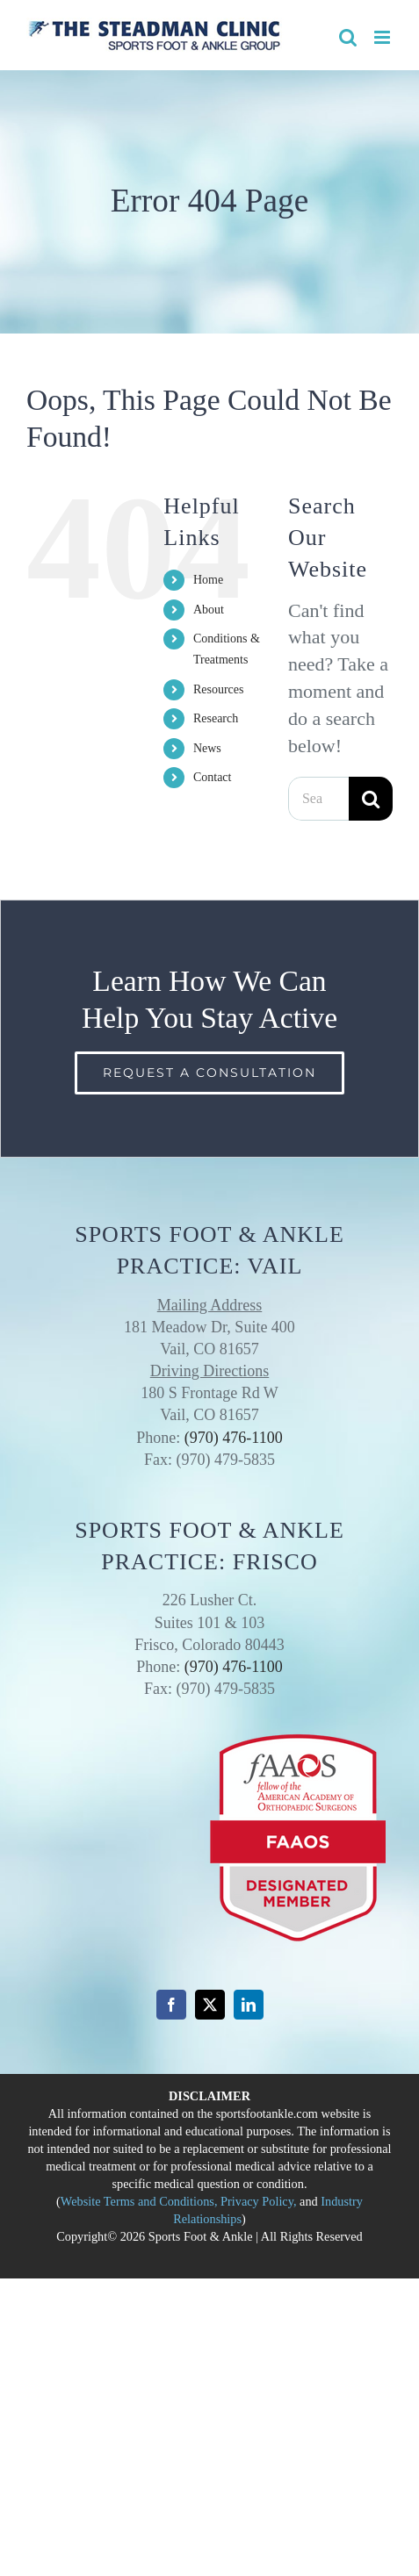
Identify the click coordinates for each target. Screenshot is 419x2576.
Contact (212, 777)
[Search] (371, 799)
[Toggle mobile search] (348, 37)
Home (208, 579)
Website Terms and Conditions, (139, 2201)
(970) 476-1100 (233, 1437)
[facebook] (171, 2005)
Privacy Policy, (258, 2201)
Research (215, 718)
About (208, 609)
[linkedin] (249, 2005)
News (207, 748)
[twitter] (210, 2005)
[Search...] (318, 799)
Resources (218, 689)
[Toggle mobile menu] (383, 37)
